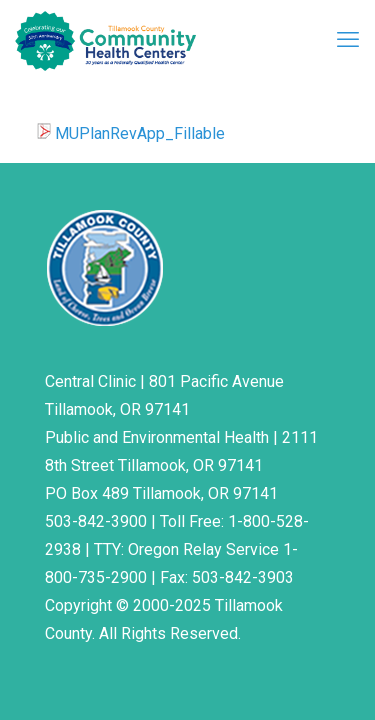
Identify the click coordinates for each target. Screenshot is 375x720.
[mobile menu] (348, 40)
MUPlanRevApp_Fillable (140, 133)
